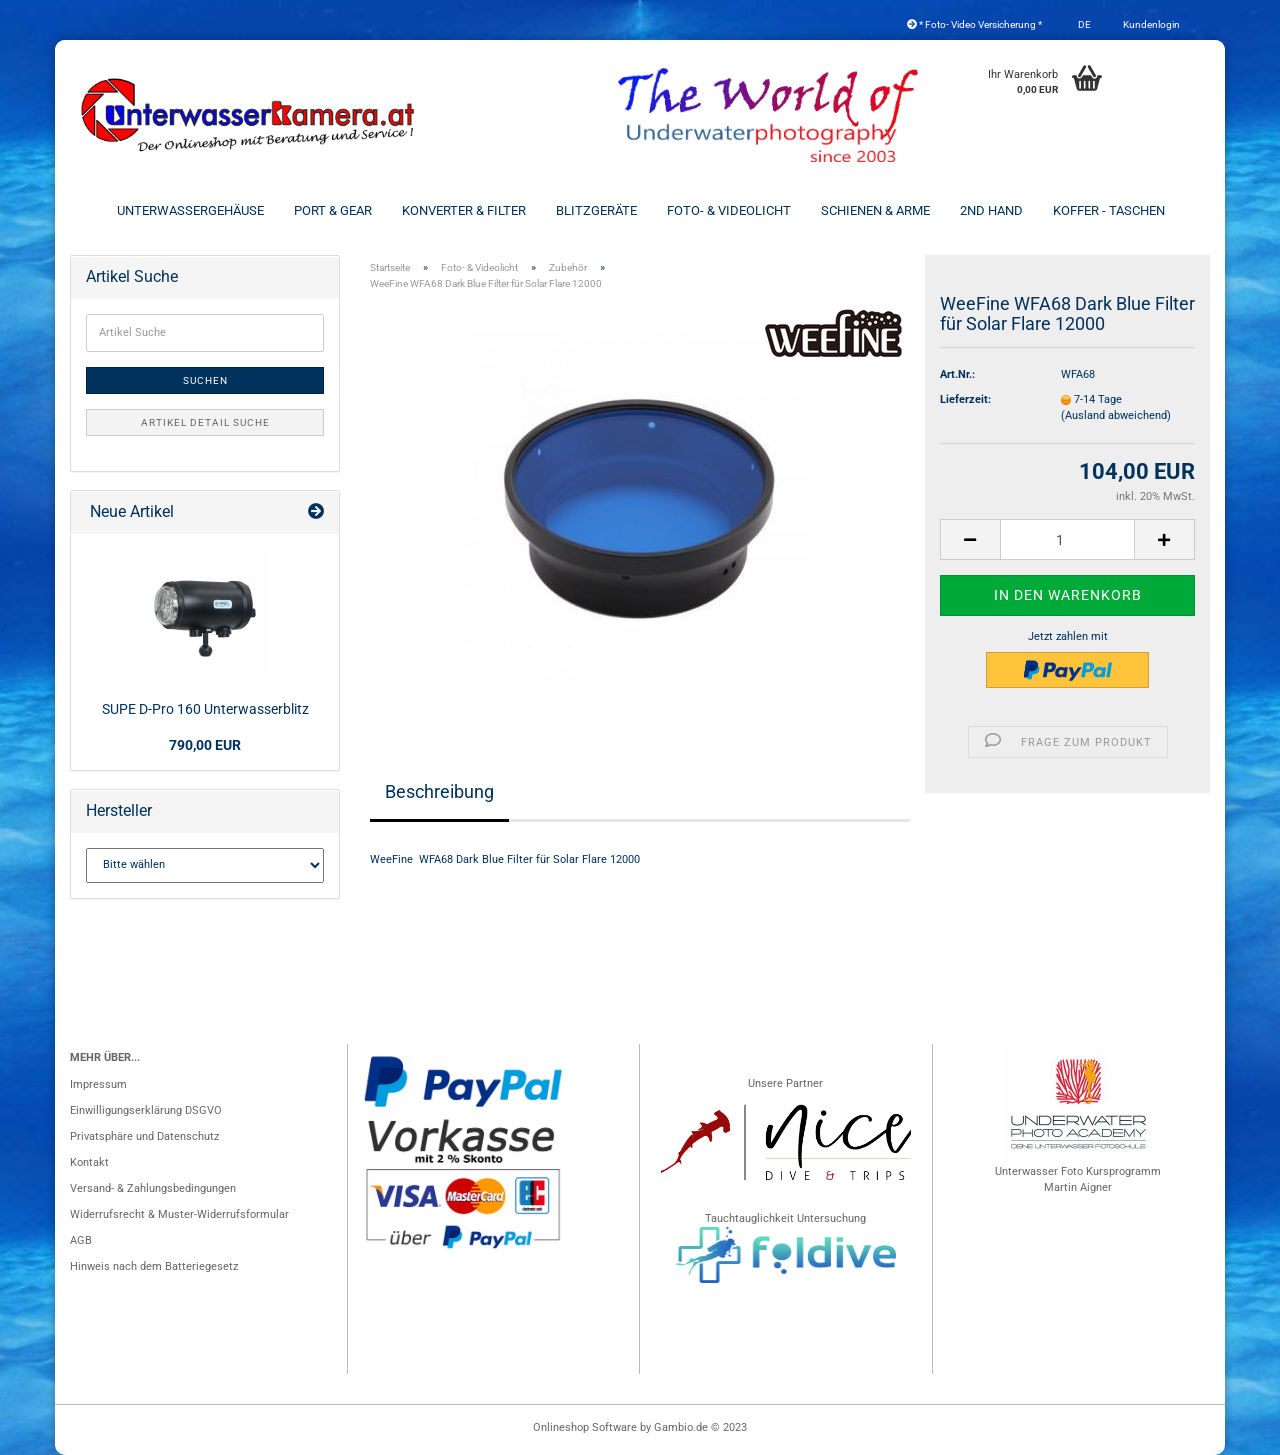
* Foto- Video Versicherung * (974, 24)
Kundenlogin (1150, 24)
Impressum (98, 1084)
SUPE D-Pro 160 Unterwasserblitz (205, 709)
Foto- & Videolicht (729, 210)
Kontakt (89, 1162)
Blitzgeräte (596, 210)
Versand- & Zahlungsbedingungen (153, 1188)
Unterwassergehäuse (190, 210)
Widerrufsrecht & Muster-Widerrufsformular (179, 1214)
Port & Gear (333, 210)
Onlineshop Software (585, 1427)
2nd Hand (991, 210)
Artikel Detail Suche (205, 422)
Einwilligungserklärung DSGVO (146, 1110)
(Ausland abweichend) (1116, 415)
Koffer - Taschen (1109, 210)
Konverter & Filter (464, 210)
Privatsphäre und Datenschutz (144, 1136)
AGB (81, 1240)
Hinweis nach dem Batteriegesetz (154, 1266)
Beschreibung (439, 791)
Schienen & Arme (875, 210)
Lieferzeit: (965, 399)
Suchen (205, 380)
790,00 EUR (205, 745)
